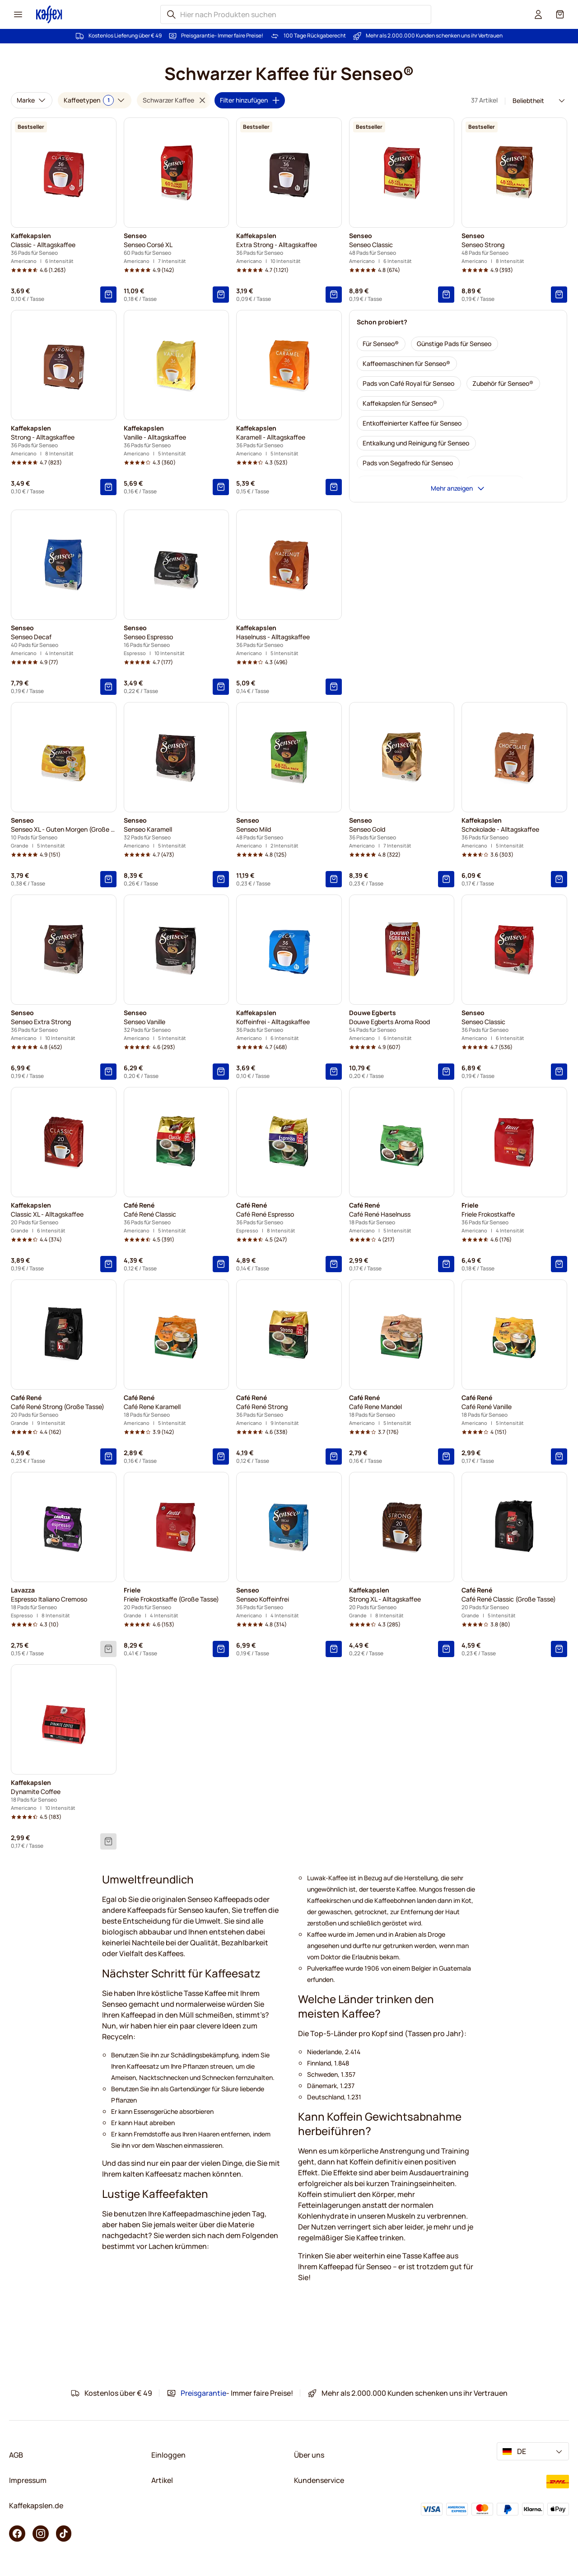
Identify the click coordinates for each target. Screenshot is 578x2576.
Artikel (162, 2480)
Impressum (28, 2480)
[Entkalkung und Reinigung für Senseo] (416, 443)
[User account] (538, 14)
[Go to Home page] (49, 14)
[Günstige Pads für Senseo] (454, 344)
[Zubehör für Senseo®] (503, 383)
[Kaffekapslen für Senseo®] (400, 403)
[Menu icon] (18, 14)
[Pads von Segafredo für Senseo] (408, 463)
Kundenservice (319, 2480)
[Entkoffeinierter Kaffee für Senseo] (412, 423)
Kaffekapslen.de (36, 2505)
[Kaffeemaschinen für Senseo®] (407, 363)
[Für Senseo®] (381, 344)
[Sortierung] (536, 100)
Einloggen (168, 2455)
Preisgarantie (197, 35)
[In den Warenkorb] (108, 294)
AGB (16, 2455)
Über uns (309, 2455)
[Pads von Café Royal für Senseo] (409, 383)
